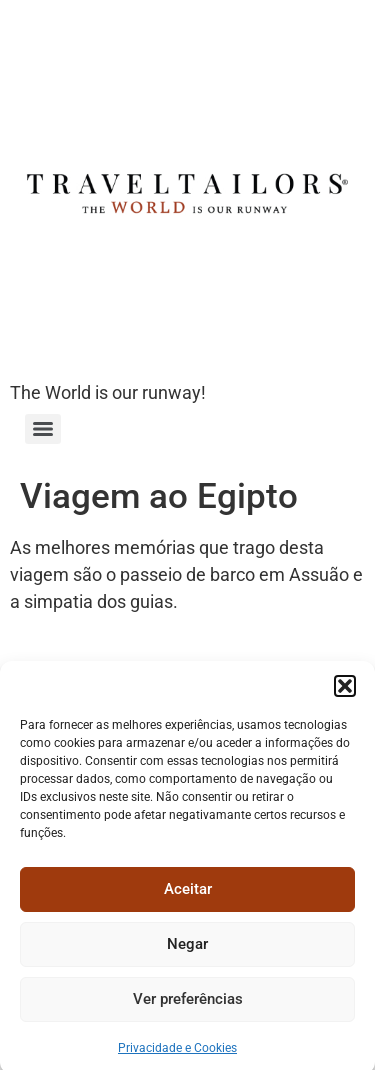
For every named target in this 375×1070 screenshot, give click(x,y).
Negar (187, 954)
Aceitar (188, 899)
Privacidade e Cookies (177, 1057)
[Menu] (43, 429)
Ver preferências (188, 1009)
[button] (345, 695)
